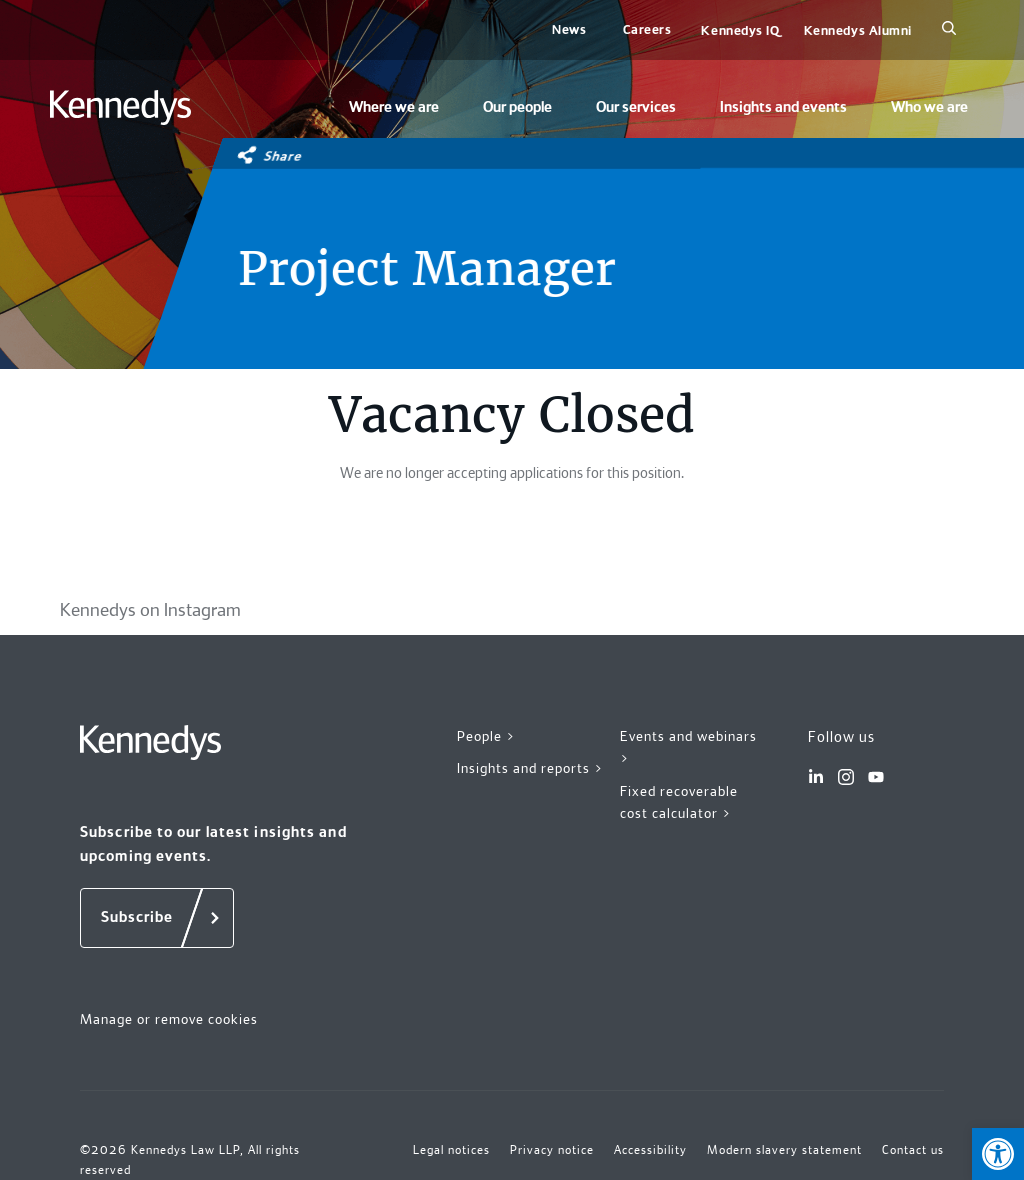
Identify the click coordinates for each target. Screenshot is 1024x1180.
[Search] (949, 30)
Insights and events (783, 107)
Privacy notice (552, 1150)
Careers (647, 29)
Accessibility (650, 1150)
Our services (636, 107)
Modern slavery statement (784, 1150)
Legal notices (451, 1150)
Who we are (929, 107)
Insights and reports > (530, 768)
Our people (517, 107)
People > (486, 736)
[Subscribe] (157, 918)
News (569, 29)
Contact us (913, 1150)
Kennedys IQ (740, 30)
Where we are (394, 107)
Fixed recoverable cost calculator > (679, 802)
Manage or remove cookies (169, 1019)
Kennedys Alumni (858, 30)
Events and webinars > (688, 747)
